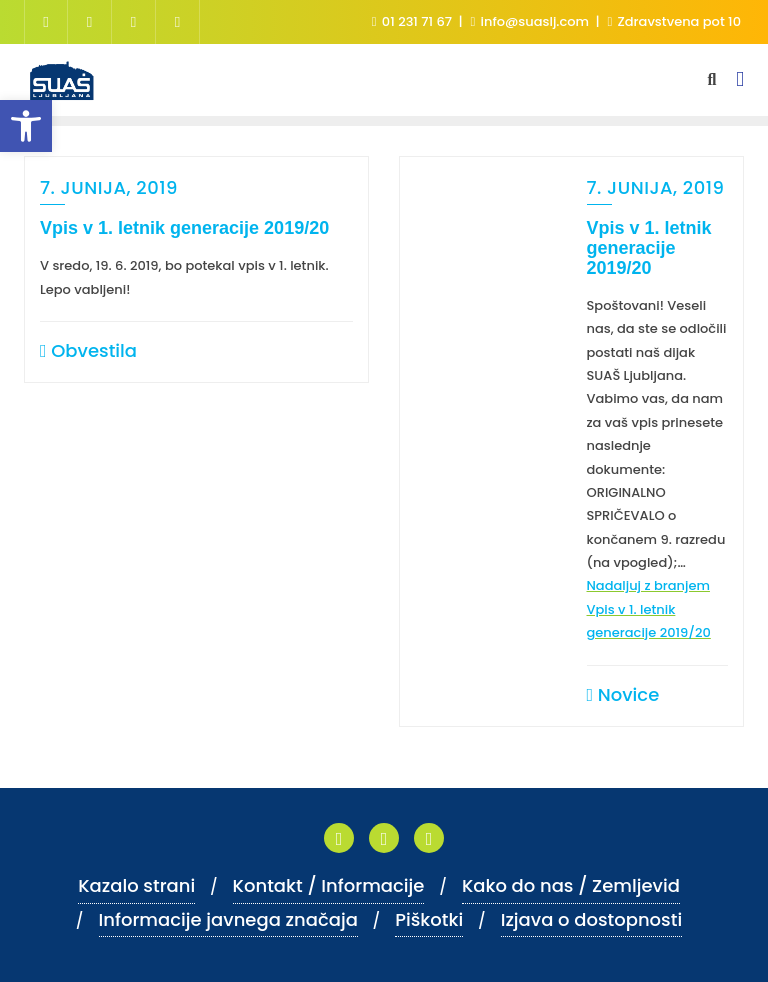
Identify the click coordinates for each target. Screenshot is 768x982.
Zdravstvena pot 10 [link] (674, 21)
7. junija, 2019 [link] (109, 187)
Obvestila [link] (88, 350)
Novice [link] (623, 694)
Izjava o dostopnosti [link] (592, 919)
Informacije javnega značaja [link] (228, 919)
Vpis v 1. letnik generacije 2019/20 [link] (184, 228)
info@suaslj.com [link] (531, 21)
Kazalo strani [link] (136, 885)
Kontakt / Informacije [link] (329, 885)
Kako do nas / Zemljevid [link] (571, 885)
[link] (26, 126)
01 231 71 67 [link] (414, 21)
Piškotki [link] (429, 919)
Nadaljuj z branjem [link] (649, 609)
